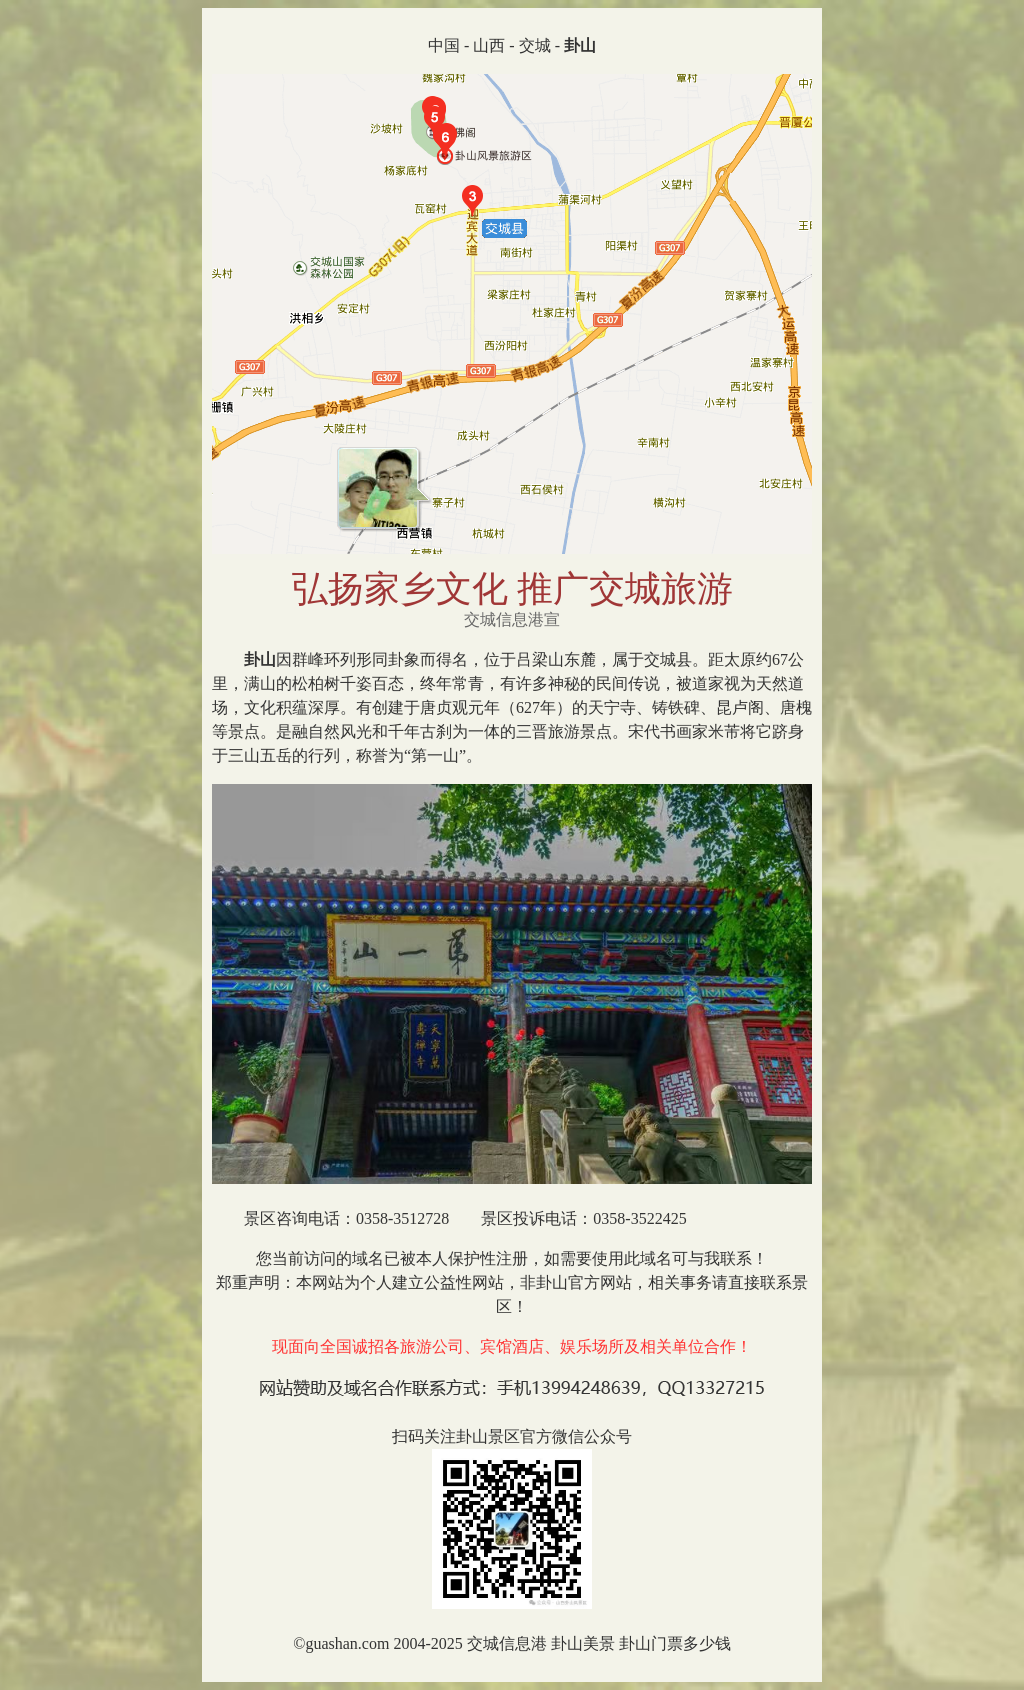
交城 (535, 45)
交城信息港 (507, 1643)
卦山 (260, 659)
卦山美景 (583, 1643)
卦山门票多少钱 (675, 1643)
